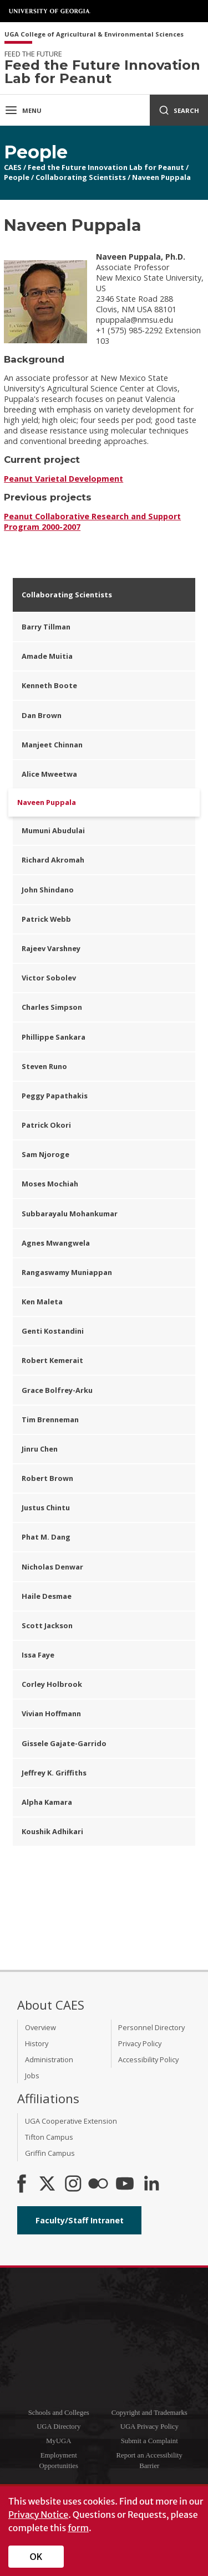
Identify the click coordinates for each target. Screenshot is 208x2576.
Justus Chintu (46, 1507)
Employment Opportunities (58, 2460)
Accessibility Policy (148, 2059)
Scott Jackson (47, 1625)
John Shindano (48, 890)
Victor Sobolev (49, 978)
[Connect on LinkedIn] (151, 2184)
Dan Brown (42, 715)
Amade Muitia (47, 656)
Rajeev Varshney (51, 948)
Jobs (32, 2076)
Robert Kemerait (52, 1360)
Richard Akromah (53, 860)
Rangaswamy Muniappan (67, 1272)
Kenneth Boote (49, 685)
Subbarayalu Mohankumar (70, 1214)
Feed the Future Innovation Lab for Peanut (106, 167)
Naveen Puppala (161, 177)
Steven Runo (44, 1066)
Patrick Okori (46, 1125)
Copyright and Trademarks (149, 2413)
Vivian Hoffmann (51, 1713)
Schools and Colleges (58, 2413)
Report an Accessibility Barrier (149, 2460)
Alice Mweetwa (49, 774)
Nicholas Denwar (52, 1567)
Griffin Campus (50, 2153)
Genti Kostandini (53, 1331)
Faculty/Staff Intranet (79, 2220)
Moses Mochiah (50, 1184)
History (36, 2043)
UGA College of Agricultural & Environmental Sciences (94, 34)
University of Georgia (50, 11)
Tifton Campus (49, 2137)
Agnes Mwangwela (56, 1243)
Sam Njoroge (45, 1154)
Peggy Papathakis (55, 1096)
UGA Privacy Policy (149, 2426)
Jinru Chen (40, 1449)
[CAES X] (48, 2184)
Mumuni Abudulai (53, 830)
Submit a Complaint (149, 2441)
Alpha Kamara (47, 1802)
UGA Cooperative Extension (71, 2121)
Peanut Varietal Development (63, 478)
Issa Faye (38, 1655)
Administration (49, 2059)
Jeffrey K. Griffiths (54, 1773)
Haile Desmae (47, 1596)
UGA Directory (58, 2426)
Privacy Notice (38, 2514)
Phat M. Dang (46, 1537)
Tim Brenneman (50, 1419)
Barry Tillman (46, 627)
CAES (13, 167)
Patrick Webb (46, 919)
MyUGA (59, 2441)
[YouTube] (124, 2184)
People (16, 177)
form (78, 2527)
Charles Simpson (52, 1007)
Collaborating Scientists (80, 177)
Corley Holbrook (52, 1684)
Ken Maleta (42, 1302)
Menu (23, 110)
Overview (40, 2027)
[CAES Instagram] (73, 2184)
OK (36, 2556)
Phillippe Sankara (53, 1037)
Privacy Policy (139, 2043)
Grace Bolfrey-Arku (57, 1390)
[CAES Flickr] (98, 2184)
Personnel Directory (151, 2027)
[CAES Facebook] (21, 2184)
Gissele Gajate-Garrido (64, 1743)
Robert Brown (47, 1478)
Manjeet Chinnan (52, 745)
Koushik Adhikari (52, 1831)
